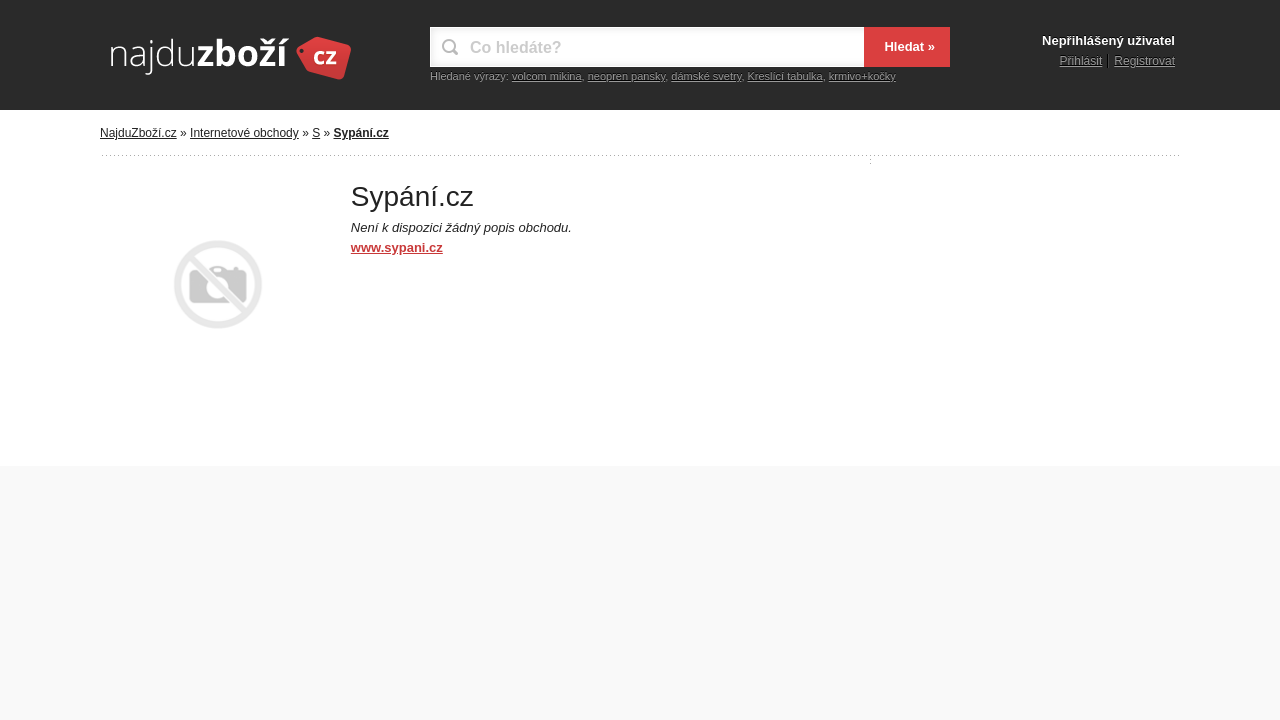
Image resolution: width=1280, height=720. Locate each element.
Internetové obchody (244, 133)
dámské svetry (706, 76)
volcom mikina (547, 76)
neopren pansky (626, 76)
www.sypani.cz (397, 247)
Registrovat (1144, 61)
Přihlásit (1081, 61)
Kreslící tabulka (785, 76)
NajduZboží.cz (138, 133)
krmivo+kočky (862, 76)
